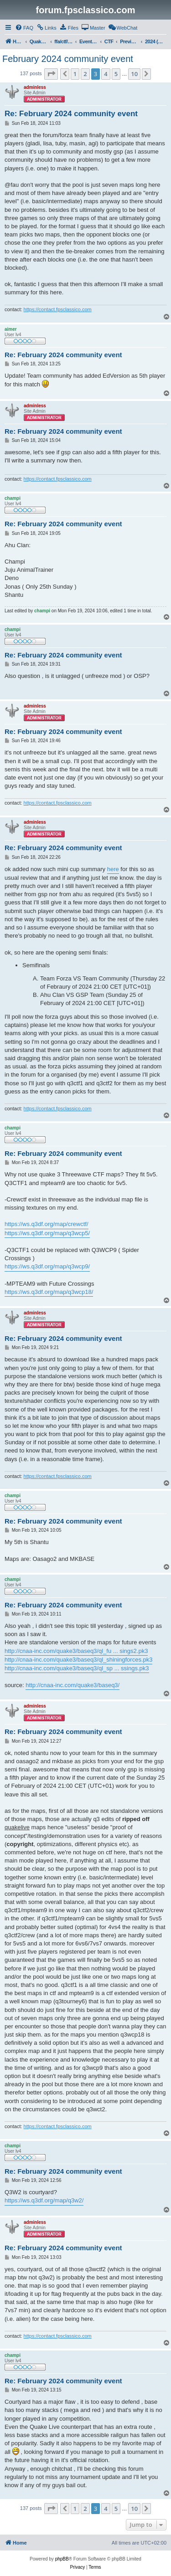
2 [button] (85, 74)
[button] (51, 73)
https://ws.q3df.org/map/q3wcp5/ (47, 1233)
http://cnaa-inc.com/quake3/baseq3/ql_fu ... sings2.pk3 (76, 1650)
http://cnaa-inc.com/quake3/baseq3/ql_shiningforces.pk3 (78, 1659)
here (113, 869)
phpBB (62, 2558)
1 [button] (75, 74)
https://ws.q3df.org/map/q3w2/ (44, 2200)
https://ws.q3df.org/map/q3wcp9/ (47, 1266)
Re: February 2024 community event (71, 113)
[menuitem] (24, 27)
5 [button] (116, 74)
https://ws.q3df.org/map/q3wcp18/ (49, 1291)
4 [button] (105, 74)
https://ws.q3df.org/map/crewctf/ (46, 1224)
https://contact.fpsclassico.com (58, 309)
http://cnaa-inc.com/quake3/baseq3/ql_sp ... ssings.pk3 (77, 1668)
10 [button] (134, 74)
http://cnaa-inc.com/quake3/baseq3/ (72, 1685)
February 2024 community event (67, 59)
